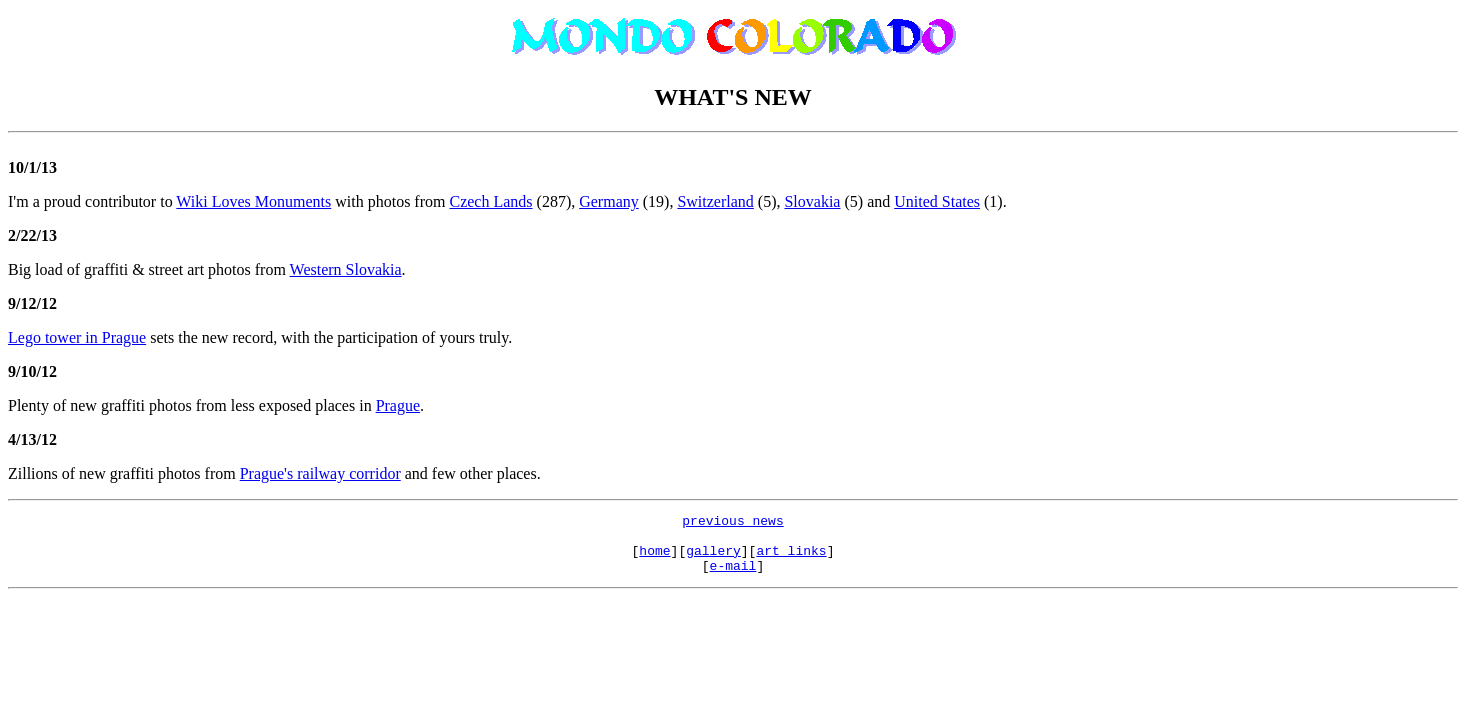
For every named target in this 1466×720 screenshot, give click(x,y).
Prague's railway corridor (320, 473)
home (654, 559)
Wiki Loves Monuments (253, 201)
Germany (609, 201)
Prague (398, 405)
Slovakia (812, 201)
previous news (732, 523)
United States (937, 201)
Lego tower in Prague (77, 337)
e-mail (733, 577)
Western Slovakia (346, 269)
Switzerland (715, 201)
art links (791, 559)
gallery (713, 559)
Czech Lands (490, 201)
